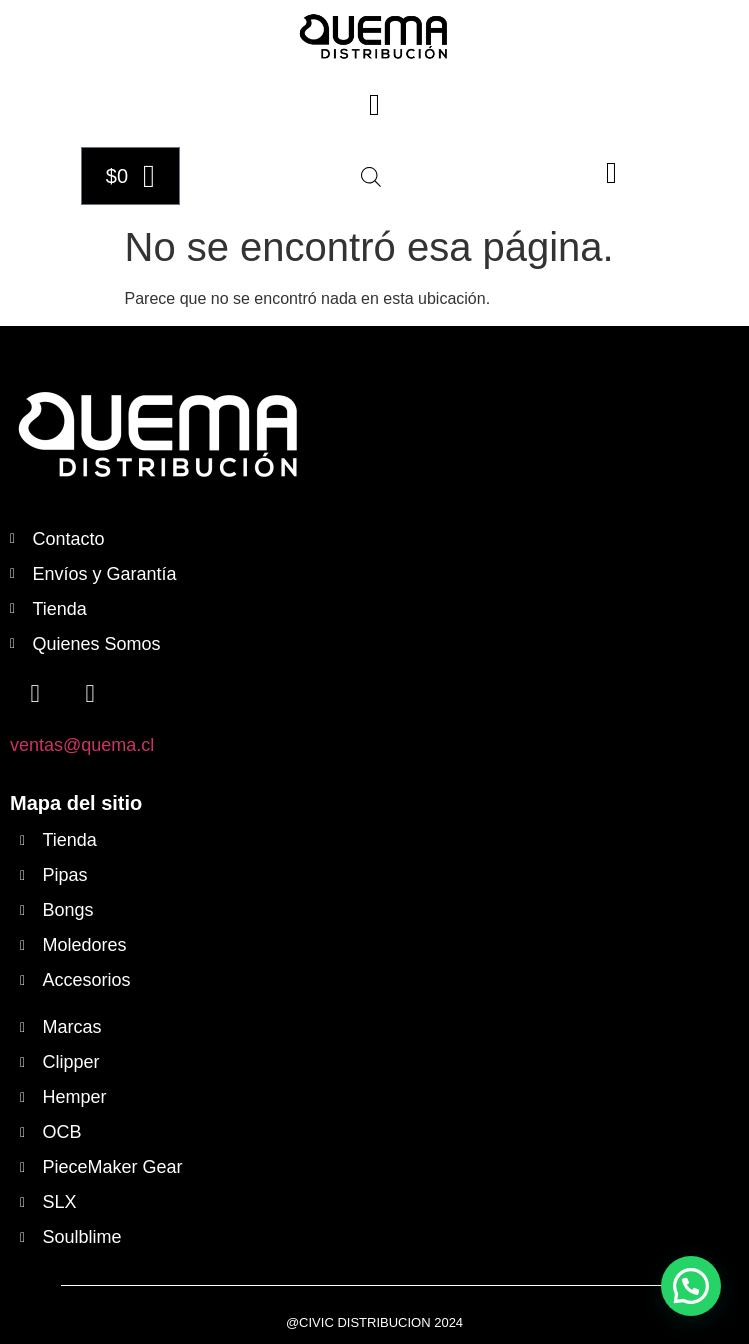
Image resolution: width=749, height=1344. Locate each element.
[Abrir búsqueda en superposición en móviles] (371, 177)
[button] (375, 104)
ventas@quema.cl (82, 745)
